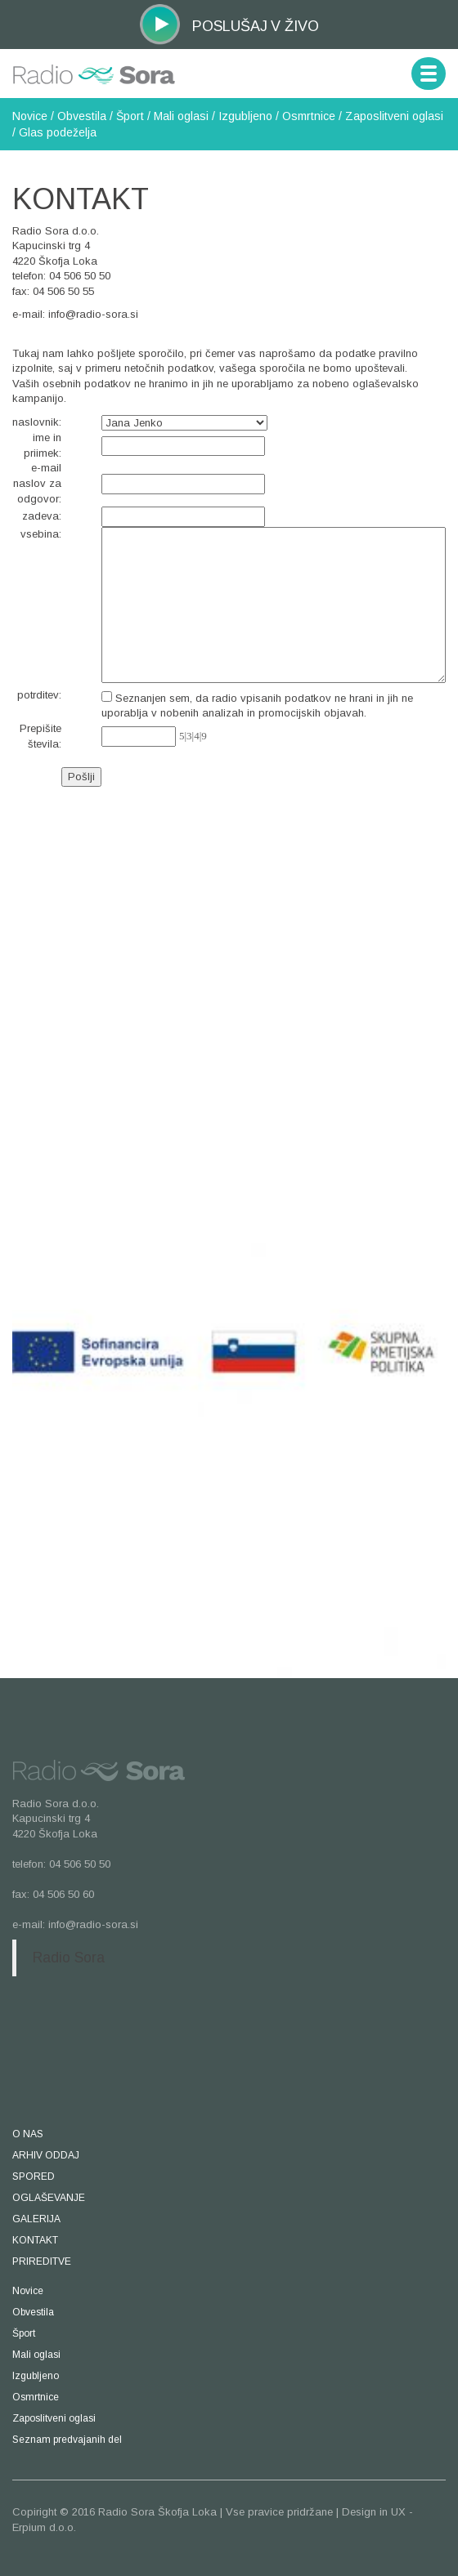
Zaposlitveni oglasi (394, 116)
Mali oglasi (181, 116)
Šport (130, 116)
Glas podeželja (58, 132)
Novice (29, 116)
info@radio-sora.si (93, 314)
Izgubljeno (245, 116)
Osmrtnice (308, 116)
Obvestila (81, 116)
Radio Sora (69, 1957)
